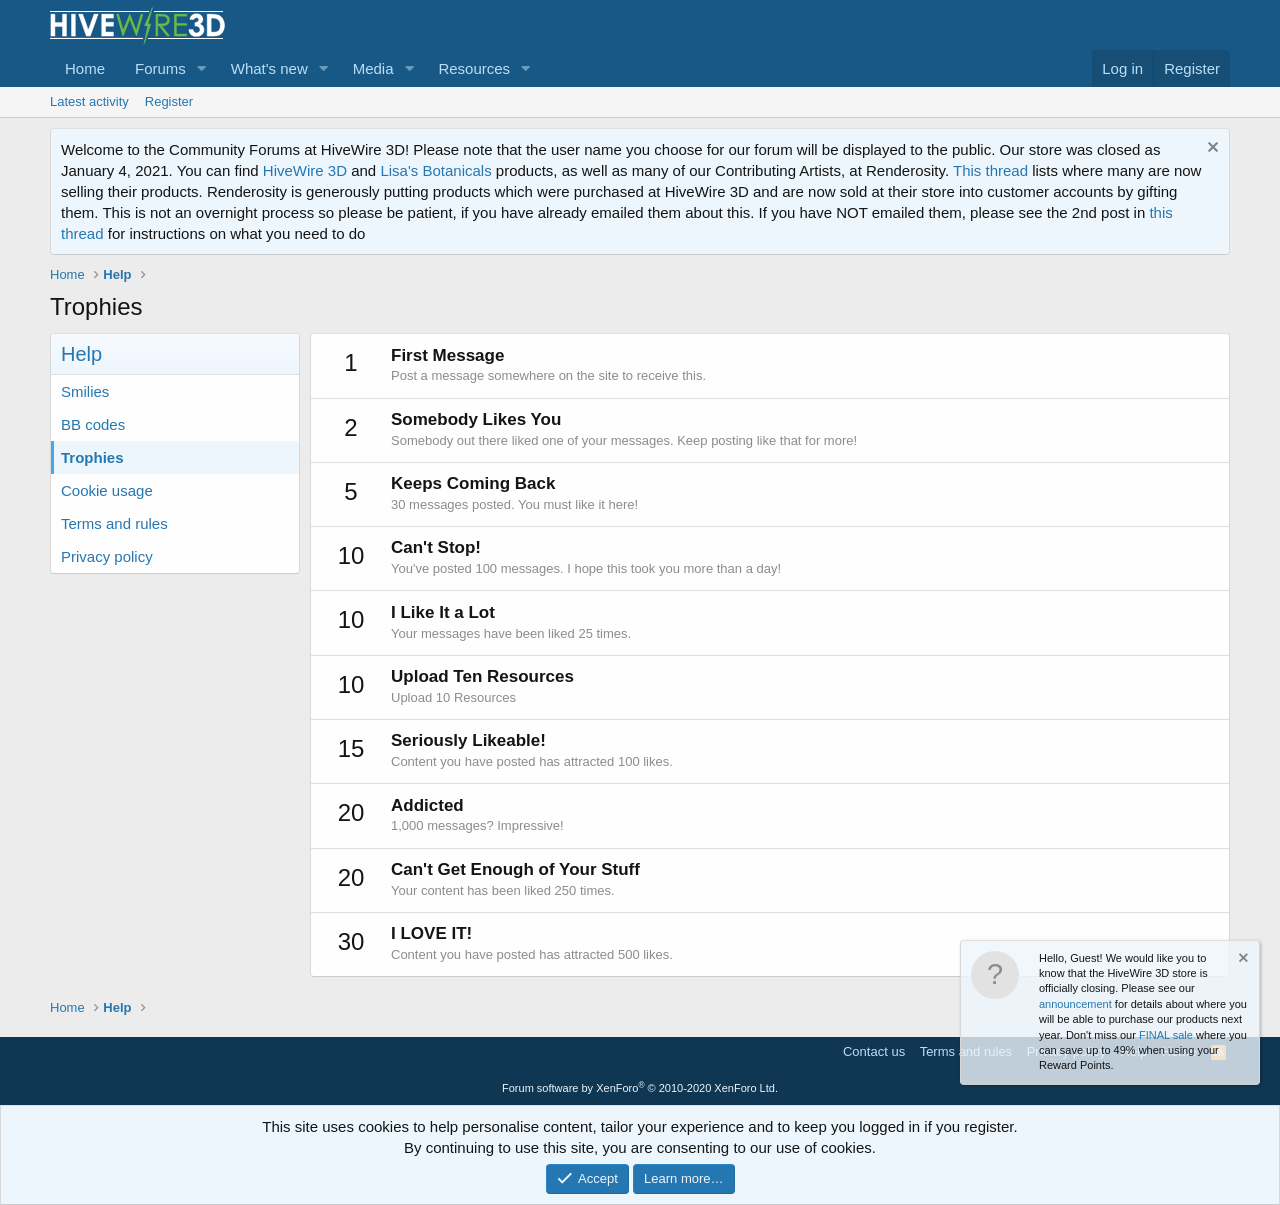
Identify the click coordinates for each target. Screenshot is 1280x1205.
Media (373, 68)
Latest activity (89, 101)
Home (85, 68)
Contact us (874, 1051)
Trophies (92, 457)
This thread (990, 170)
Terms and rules (114, 523)
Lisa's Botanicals (435, 170)
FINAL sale (1166, 1035)
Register (169, 101)
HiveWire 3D (305, 170)
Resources (474, 68)
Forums (160, 68)
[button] (202, 68)
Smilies (85, 391)
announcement (1075, 1004)
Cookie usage (107, 490)
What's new (269, 68)
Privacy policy (107, 556)
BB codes (93, 424)
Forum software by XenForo (640, 1088)
